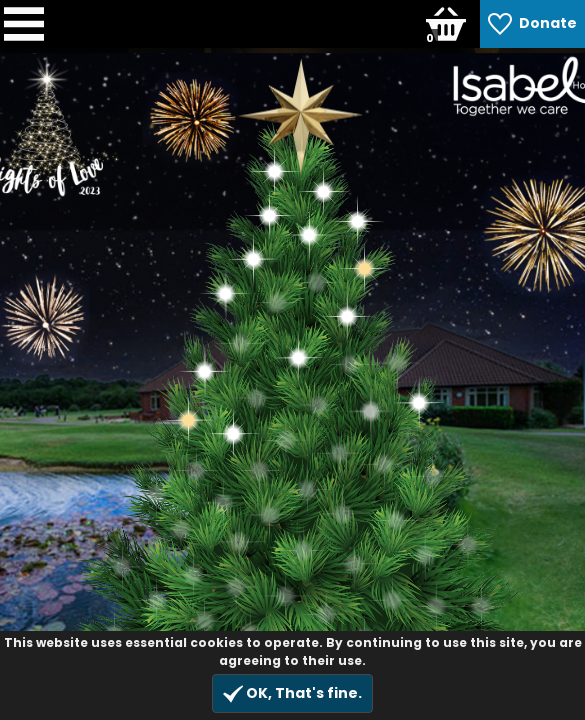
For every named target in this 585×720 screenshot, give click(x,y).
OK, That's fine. (292, 693)
